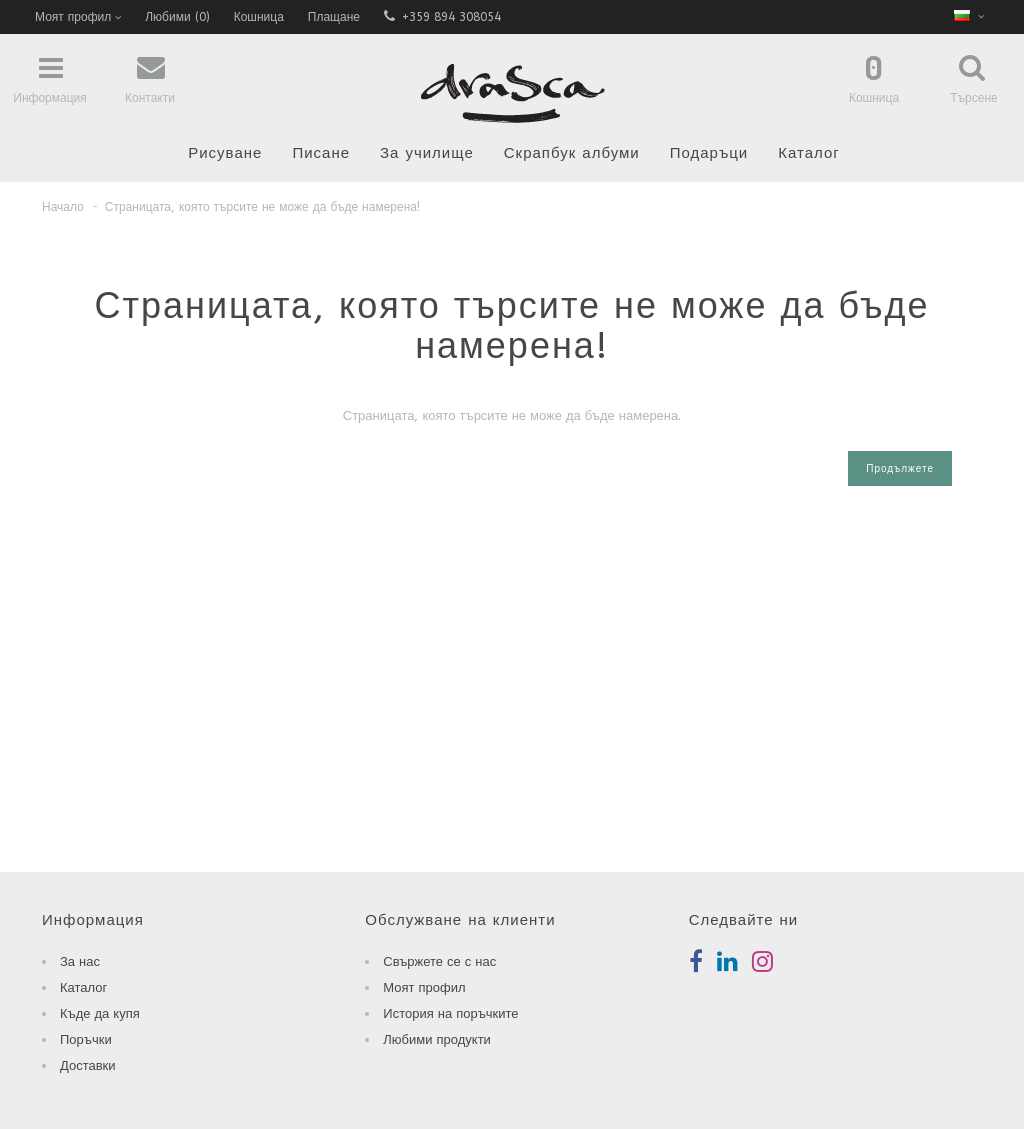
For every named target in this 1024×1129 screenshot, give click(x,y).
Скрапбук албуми (572, 153)
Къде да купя (100, 1013)
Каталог (809, 153)
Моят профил (424, 987)
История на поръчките (450, 1013)
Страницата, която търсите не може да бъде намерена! (262, 207)
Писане (321, 153)
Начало (63, 207)
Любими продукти (437, 1039)
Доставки (88, 1065)
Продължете (900, 469)
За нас (80, 961)
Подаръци (709, 153)
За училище (427, 153)
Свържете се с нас (439, 961)
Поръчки (86, 1039)
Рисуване (225, 153)
